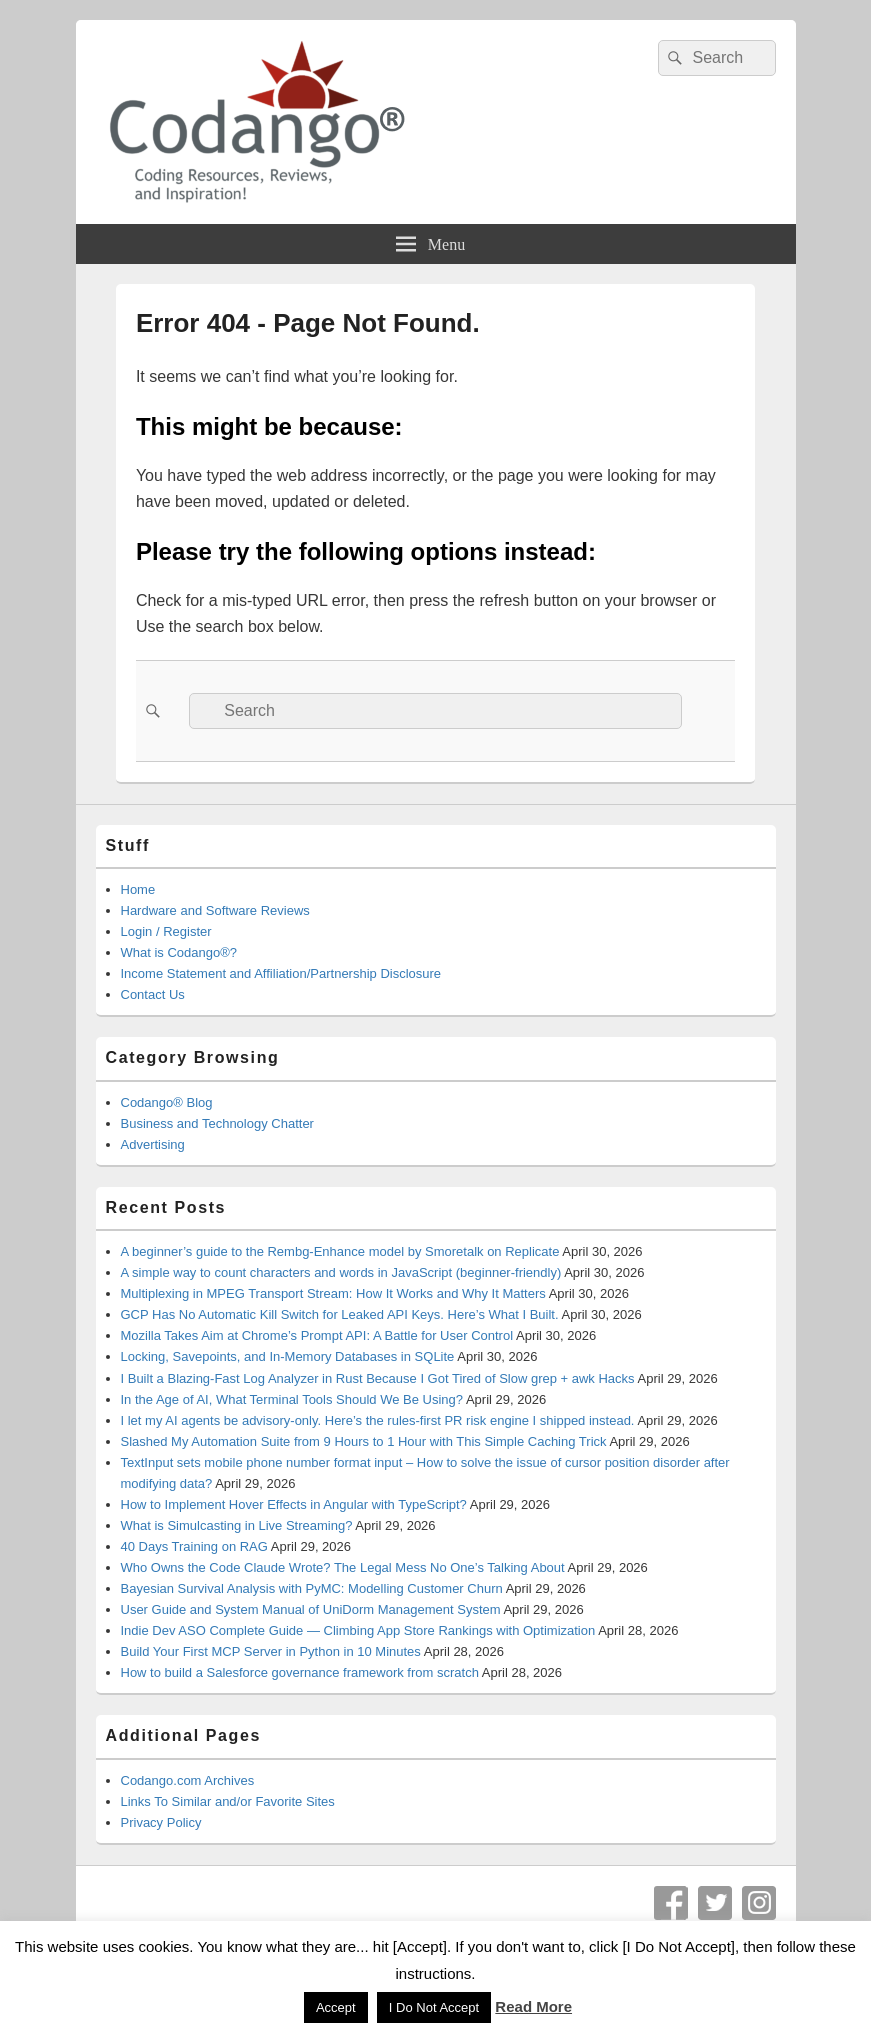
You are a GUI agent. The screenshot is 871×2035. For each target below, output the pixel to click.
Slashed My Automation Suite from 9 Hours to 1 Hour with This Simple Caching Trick (364, 1441)
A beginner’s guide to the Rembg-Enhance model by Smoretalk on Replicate (340, 1251)
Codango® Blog (167, 1102)
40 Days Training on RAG (194, 1546)
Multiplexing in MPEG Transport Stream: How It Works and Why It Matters (333, 1293)
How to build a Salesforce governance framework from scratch (300, 1672)
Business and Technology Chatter (217, 1123)
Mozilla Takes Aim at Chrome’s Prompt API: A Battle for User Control (317, 1335)
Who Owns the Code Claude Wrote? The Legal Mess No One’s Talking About (343, 1567)
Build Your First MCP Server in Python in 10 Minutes (271, 1651)
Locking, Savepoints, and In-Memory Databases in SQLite (288, 1356)
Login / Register (166, 931)
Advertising (153, 1144)
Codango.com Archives (188, 1780)
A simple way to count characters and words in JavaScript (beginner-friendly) (341, 1272)
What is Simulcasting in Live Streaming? (237, 1525)
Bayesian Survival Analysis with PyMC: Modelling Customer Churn (312, 1588)
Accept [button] (336, 2007)
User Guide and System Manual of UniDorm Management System (311, 1609)
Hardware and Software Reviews (215, 910)
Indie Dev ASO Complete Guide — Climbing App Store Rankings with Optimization (358, 1630)
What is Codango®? (179, 952)
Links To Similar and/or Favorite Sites (228, 1801)
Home (138, 889)
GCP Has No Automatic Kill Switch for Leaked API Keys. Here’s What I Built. (340, 1314)
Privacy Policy (161, 1822)
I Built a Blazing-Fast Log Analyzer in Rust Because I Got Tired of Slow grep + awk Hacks (378, 1378)
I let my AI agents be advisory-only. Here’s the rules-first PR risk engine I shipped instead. (378, 1420)
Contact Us (153, 994)
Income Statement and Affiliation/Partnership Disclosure (281, 973)
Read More (533, 2006)
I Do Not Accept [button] (434, 2007)
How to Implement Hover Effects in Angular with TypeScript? (294, 1504)
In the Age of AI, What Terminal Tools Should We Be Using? (292, 1399)
